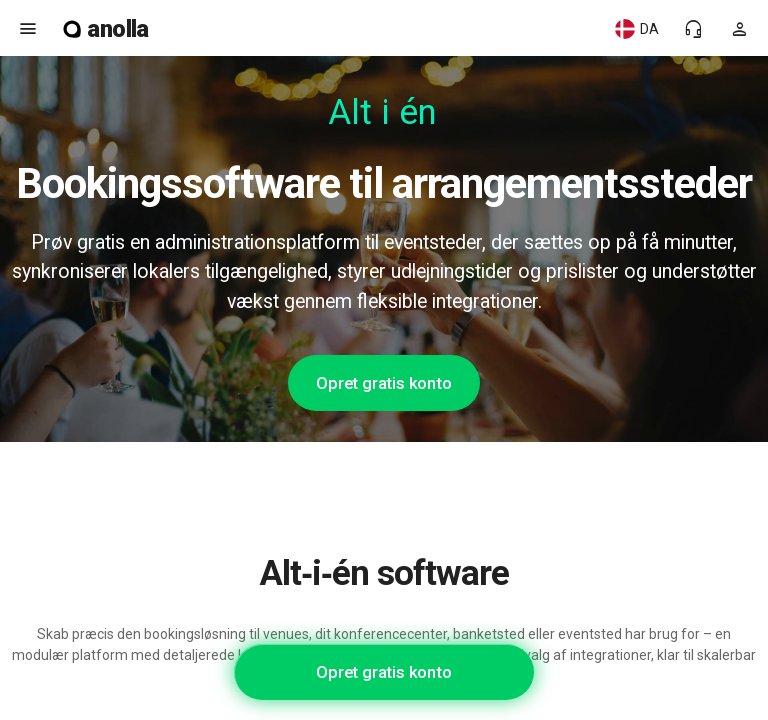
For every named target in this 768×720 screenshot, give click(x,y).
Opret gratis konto (383, 383)
